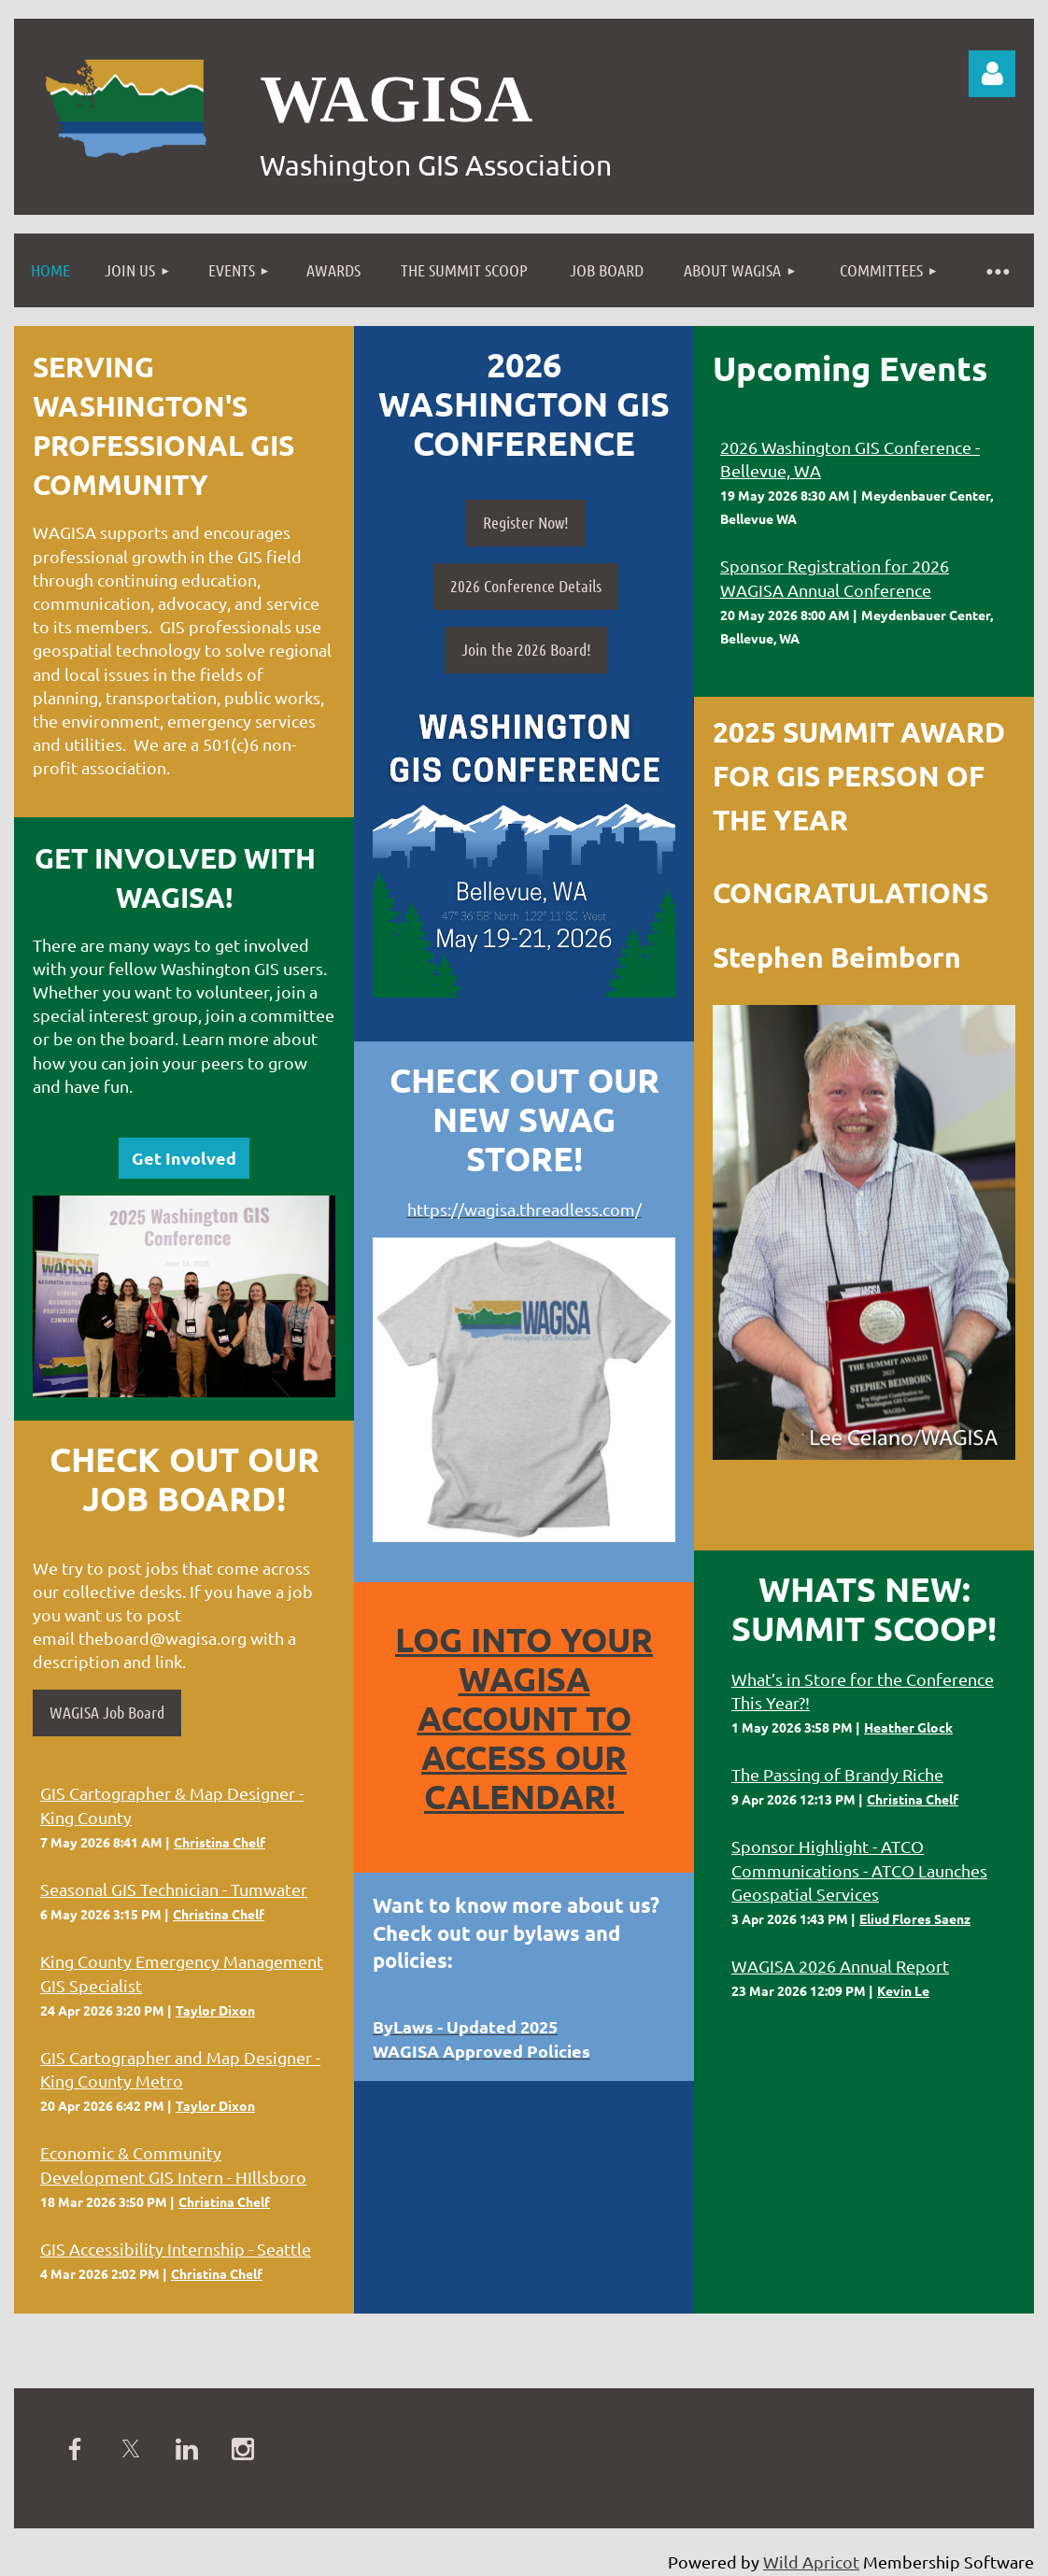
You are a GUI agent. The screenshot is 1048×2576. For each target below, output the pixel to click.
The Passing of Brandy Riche (837, 1774)
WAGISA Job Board (107, 1712)
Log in (992, 73)
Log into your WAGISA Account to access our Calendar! (524, 1718)
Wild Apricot (811, 2561)
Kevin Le (903, 1990)
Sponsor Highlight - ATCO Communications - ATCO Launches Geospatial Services (859, 1869)
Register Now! (526, 522)
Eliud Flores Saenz (914, 1918)
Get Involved (184, 1157)
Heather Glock (908, 1727)
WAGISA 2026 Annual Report (840, 1965)
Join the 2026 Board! (526, 649)
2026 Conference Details (526, 585)
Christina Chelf (219, 1841)
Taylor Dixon (215, 2010)
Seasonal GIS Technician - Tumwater (173, 1889)
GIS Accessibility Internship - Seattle (175, 2248)
